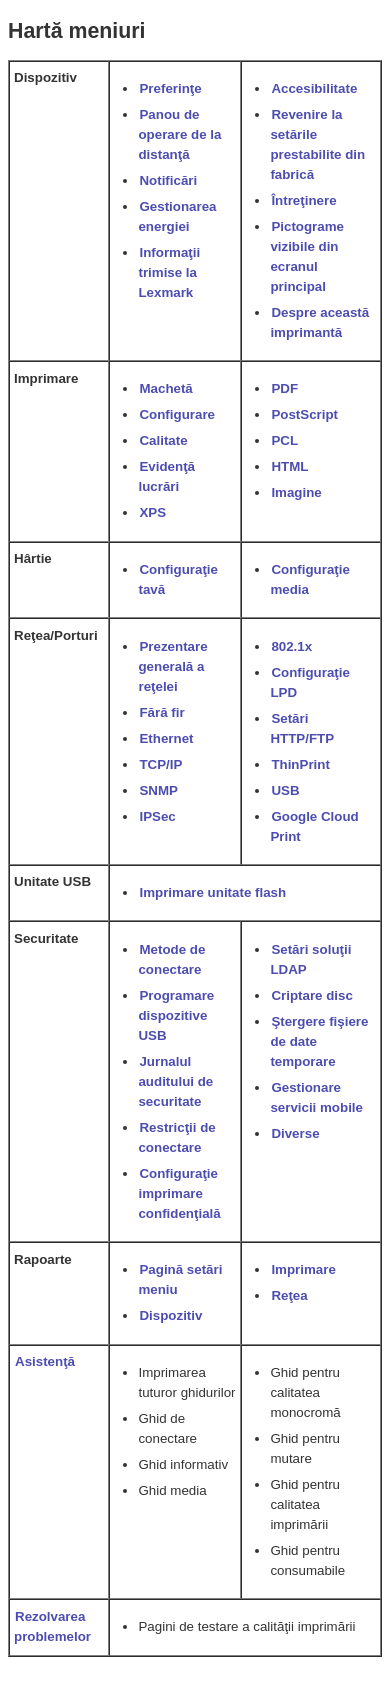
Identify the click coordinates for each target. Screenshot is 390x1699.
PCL (284, 440)
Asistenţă (45, 1361)
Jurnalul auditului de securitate (175, 1081)
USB (285, 790)
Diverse (295, 1133)
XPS (152, 512)
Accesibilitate (314, 88)
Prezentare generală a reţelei (172, 666)
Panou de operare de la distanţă (179, 134)
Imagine (296, 492)
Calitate (163, 440)
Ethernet (166, 738)
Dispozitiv (170, 1315)
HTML (289, 466)
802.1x (291, 646)
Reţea (289, 1295)
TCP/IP (160, 764)
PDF (284, 388)
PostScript (304, 414)
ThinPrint (300, 764)
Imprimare (303, 1269)
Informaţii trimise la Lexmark (169, 272)
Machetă (165, 388)
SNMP (158, 790)
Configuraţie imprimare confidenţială (179, 1193)
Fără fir (161, 712)
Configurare (177, 414)
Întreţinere (303, 200)
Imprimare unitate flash (212, 892)
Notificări (168, 180)
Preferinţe (170, 88)
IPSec (157, 816)
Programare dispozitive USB (176, 1015)
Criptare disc (311, 995)
